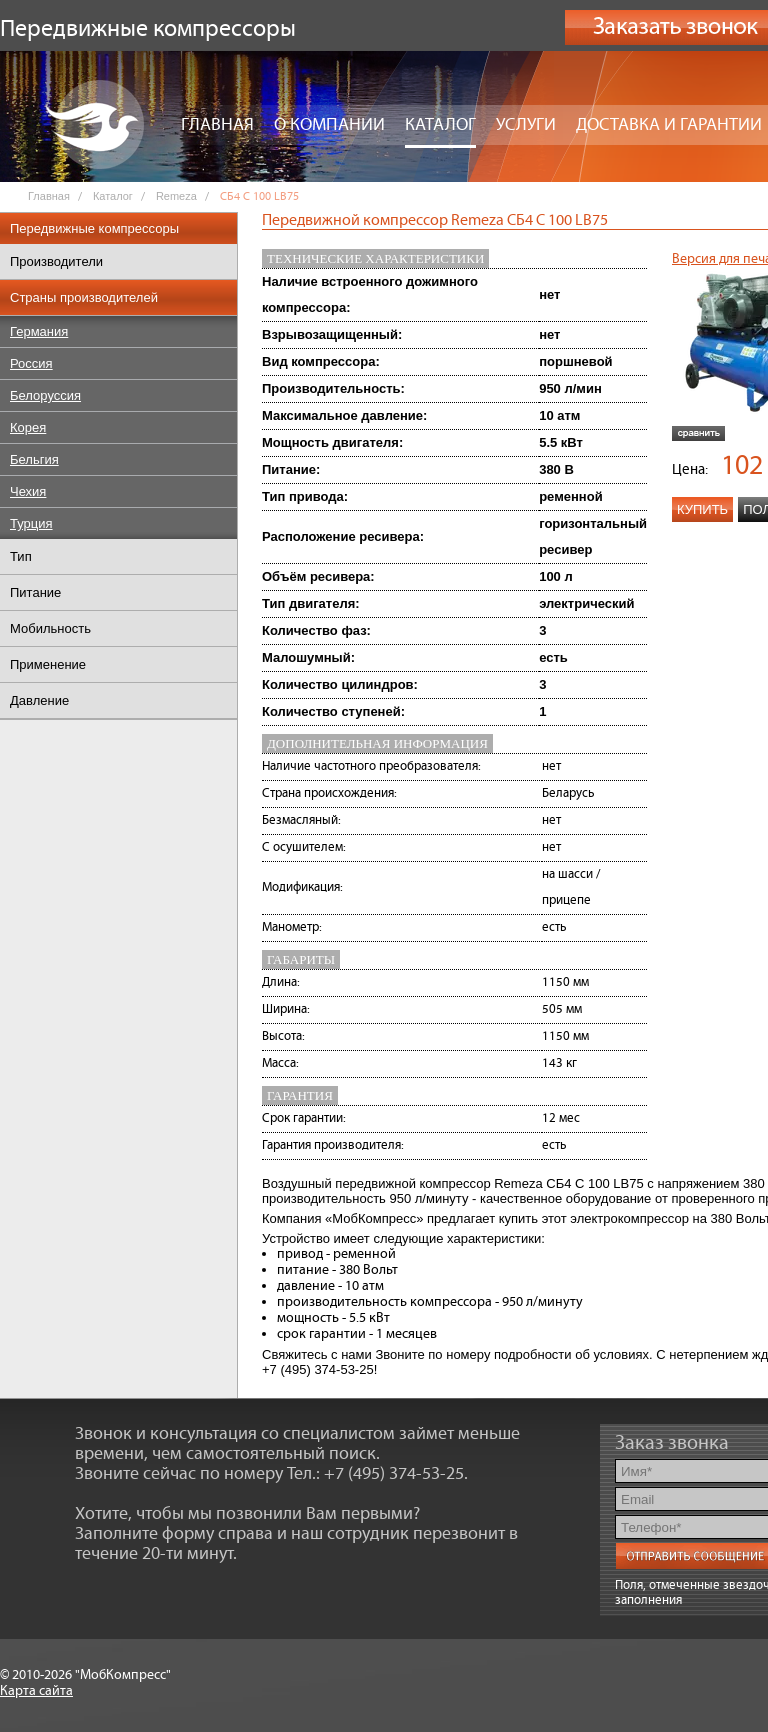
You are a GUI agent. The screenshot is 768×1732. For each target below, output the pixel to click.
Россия (31, 363)
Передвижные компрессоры (94, 228)
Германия (39, 331)
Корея (28, 427)
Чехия (28, 491)
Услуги (526, 125)
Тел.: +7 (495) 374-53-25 (375, 1474)
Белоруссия (45, 395)
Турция (31, 523)
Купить (702, 509)
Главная (217, 125)
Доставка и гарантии (669, 125)
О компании (329, 125)
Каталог (440, 125)
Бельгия (34, 459)
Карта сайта (36, 1691)
